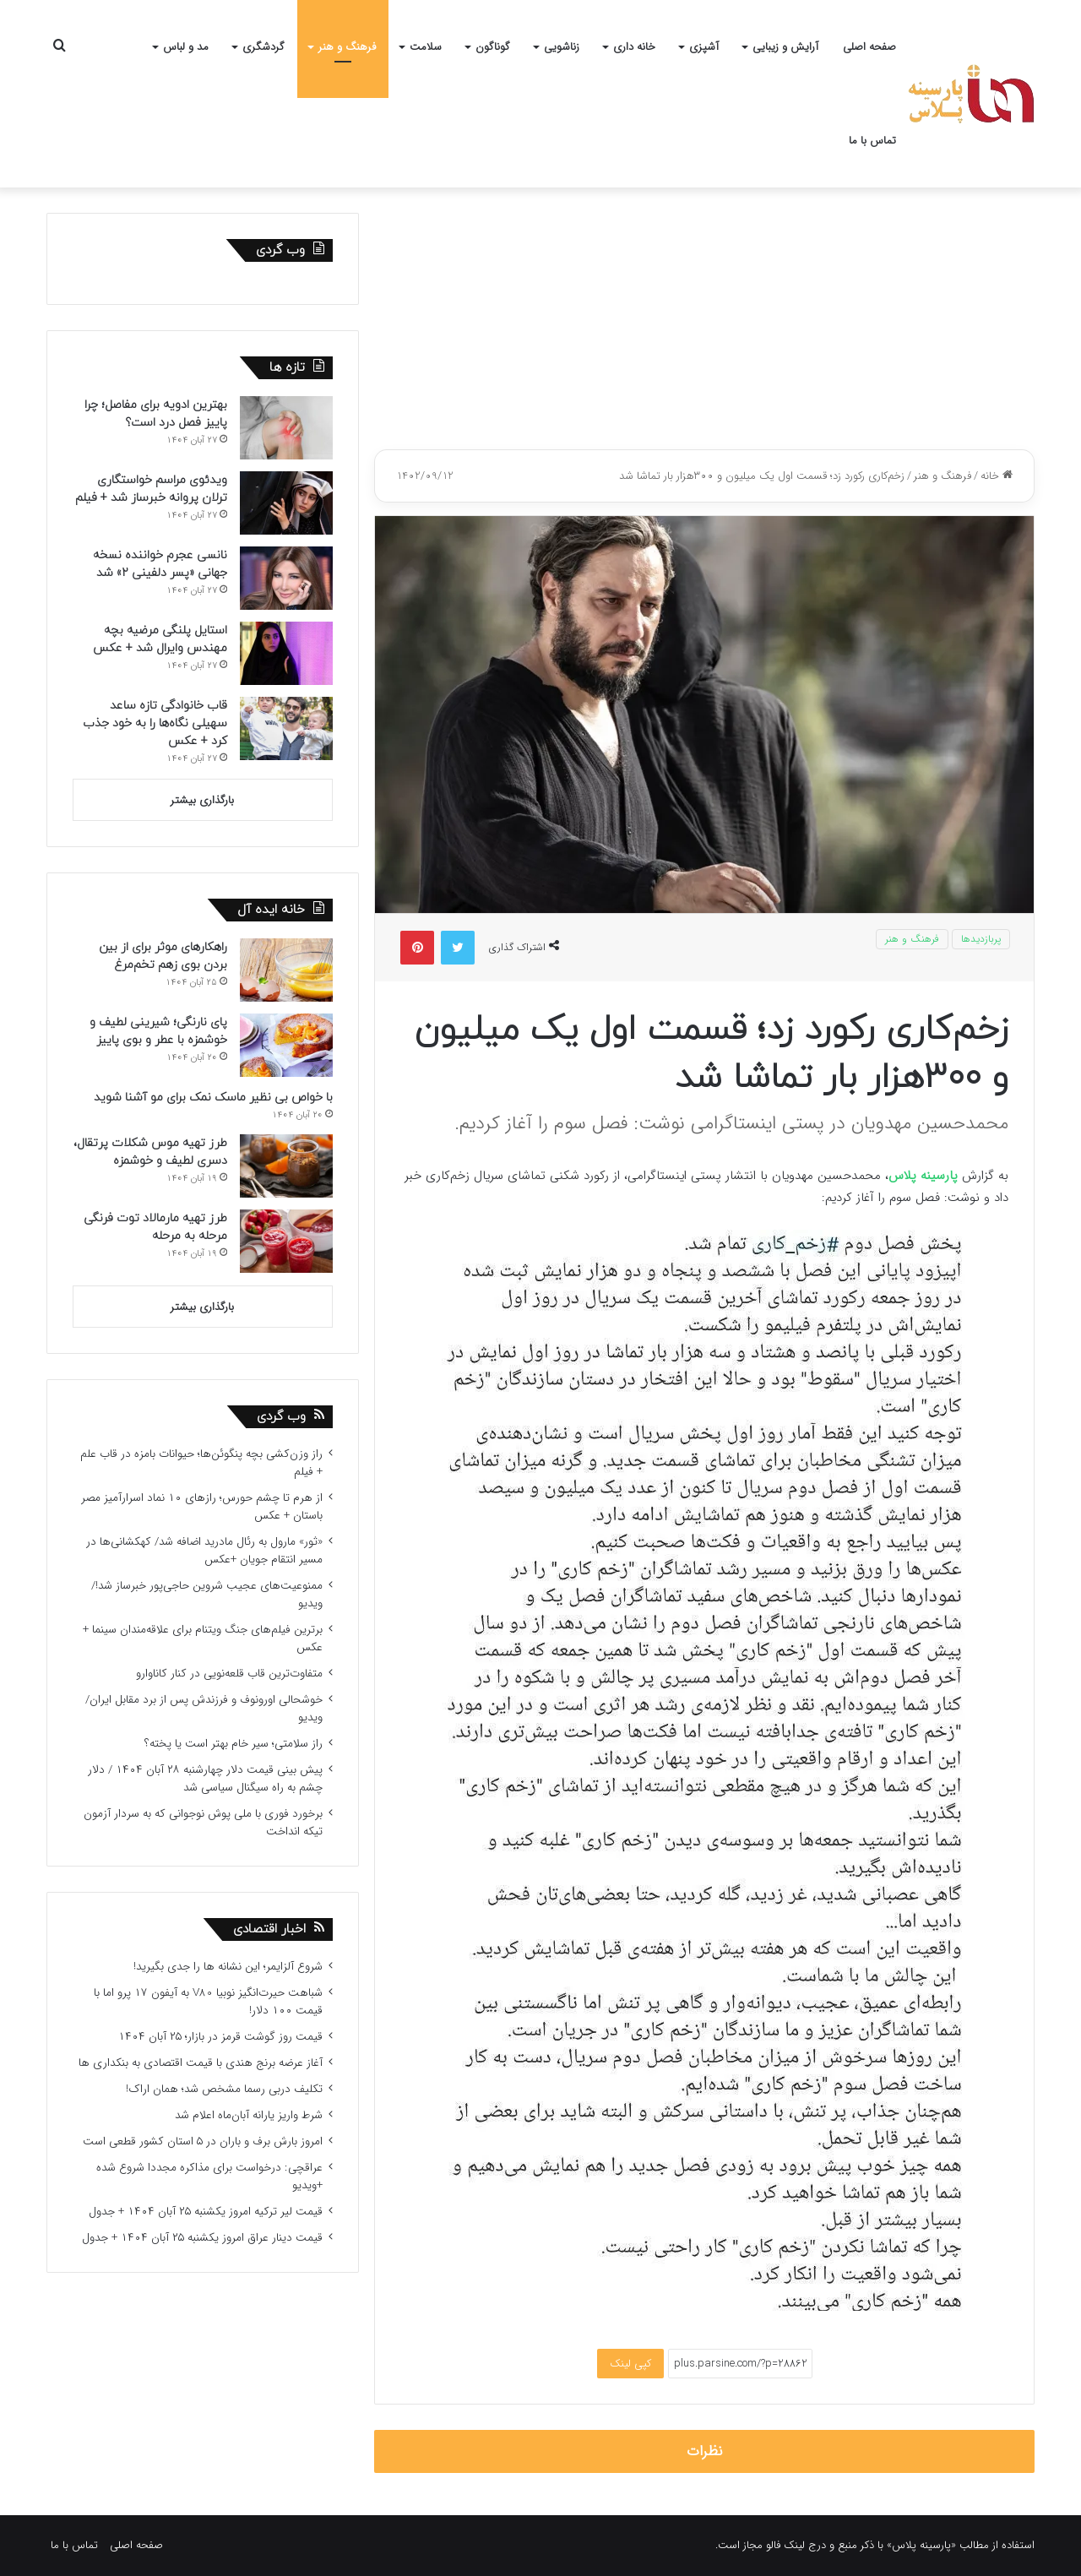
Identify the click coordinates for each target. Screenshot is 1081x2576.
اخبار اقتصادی (269, 1929)
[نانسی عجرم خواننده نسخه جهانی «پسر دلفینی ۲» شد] (286, 578)
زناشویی (561, 47)
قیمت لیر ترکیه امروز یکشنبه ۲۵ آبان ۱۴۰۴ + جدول (206, 2211)
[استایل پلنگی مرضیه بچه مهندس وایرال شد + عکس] (286, 653)
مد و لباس (186, 47)
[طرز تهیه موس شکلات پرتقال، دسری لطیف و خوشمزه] (286, 1166)
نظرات (705, 2451)
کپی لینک (630, 2363)
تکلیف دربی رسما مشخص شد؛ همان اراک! (224, 2089)
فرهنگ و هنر (347, 47)
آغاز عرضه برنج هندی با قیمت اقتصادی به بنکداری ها (201, 2063)
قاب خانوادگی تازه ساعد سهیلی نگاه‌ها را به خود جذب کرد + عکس (155, 723)
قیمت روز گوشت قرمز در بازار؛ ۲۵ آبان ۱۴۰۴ (220, 2037)
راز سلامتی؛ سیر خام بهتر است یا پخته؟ (233, 1744)
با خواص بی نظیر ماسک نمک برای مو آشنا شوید (213, 1098)
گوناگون (492, 47)
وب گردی (281, 1417)
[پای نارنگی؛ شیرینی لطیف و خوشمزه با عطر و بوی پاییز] (286, 1045)
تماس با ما (872, 140)
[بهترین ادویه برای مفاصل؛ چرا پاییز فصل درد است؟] (286, 427)
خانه (997, 476)
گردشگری (263, 47)
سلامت (426, 47)
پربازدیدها (981, 939)
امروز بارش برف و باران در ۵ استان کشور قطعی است (203, 2141)
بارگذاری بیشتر (202, 800)
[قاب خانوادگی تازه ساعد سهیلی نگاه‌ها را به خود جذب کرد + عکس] (286, 728)
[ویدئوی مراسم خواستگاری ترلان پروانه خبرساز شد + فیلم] (286, 503)
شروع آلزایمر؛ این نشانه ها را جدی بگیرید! (228, 1966)
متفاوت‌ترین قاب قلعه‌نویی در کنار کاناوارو (229, 1673)
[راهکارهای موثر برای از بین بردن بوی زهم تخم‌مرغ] (286, 970)
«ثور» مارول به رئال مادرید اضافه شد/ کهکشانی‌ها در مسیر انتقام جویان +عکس (204, 1550)
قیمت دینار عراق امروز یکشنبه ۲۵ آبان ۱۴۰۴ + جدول (202, 2238)
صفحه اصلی (869, 47)
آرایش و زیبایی (785, 47)
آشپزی (704, 47)
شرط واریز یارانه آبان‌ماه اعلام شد (249, 2115)
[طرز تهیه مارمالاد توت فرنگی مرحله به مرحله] (286, 1241)
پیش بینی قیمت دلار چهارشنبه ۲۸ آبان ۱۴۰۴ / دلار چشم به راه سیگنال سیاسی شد (205, 1778)
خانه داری (634, 47)
